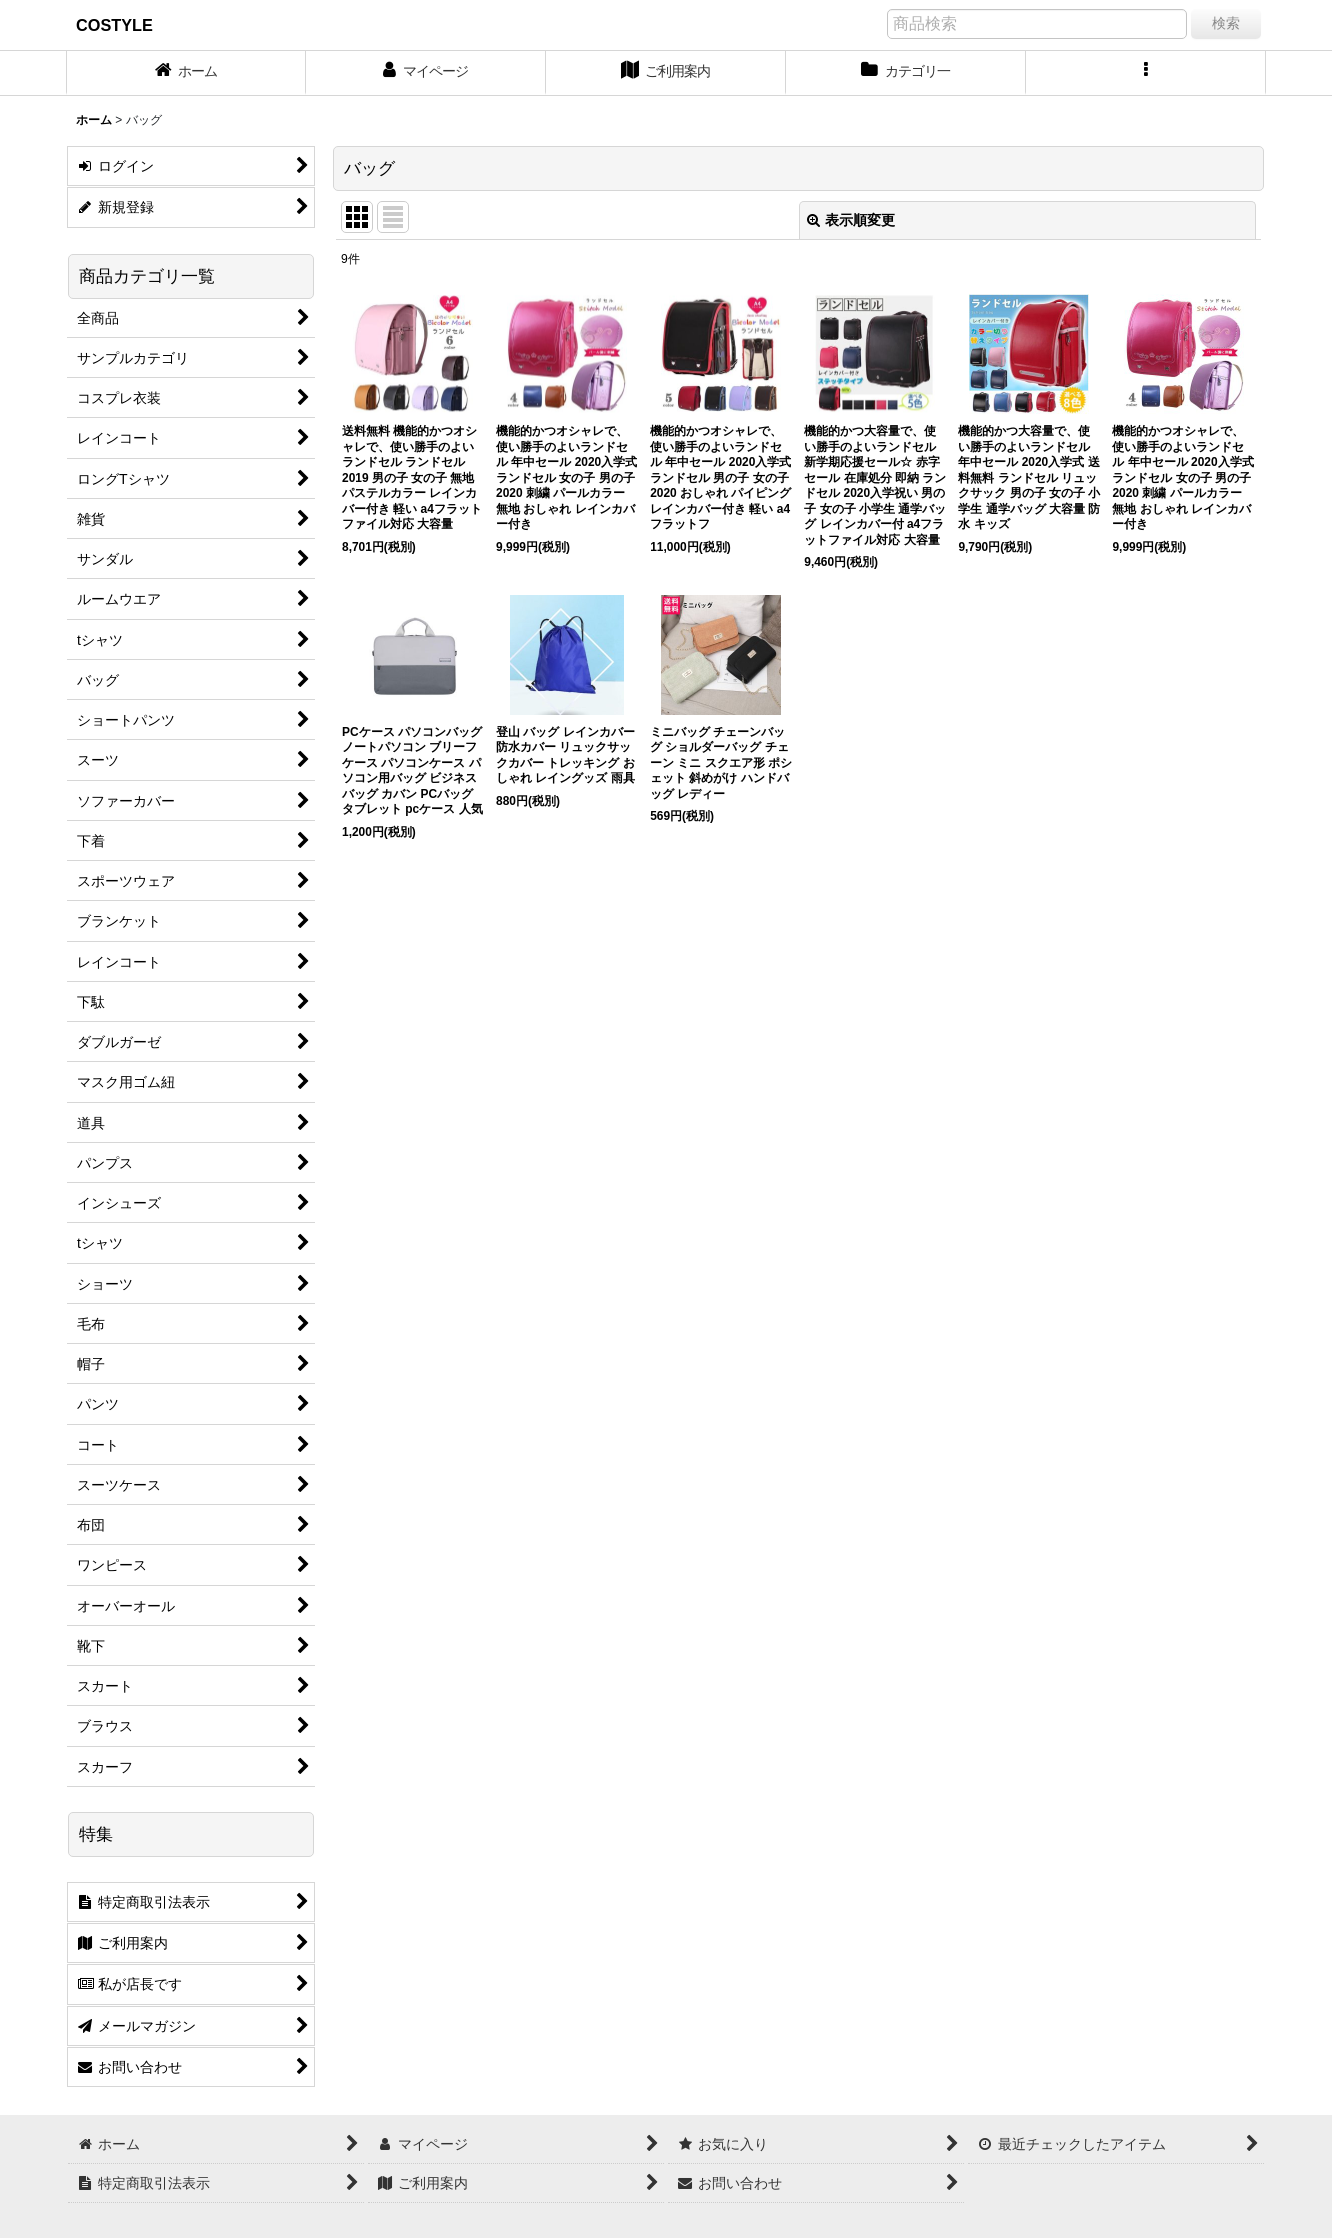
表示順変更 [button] (851, 220)
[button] (1146, 73)
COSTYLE (114, 25)
